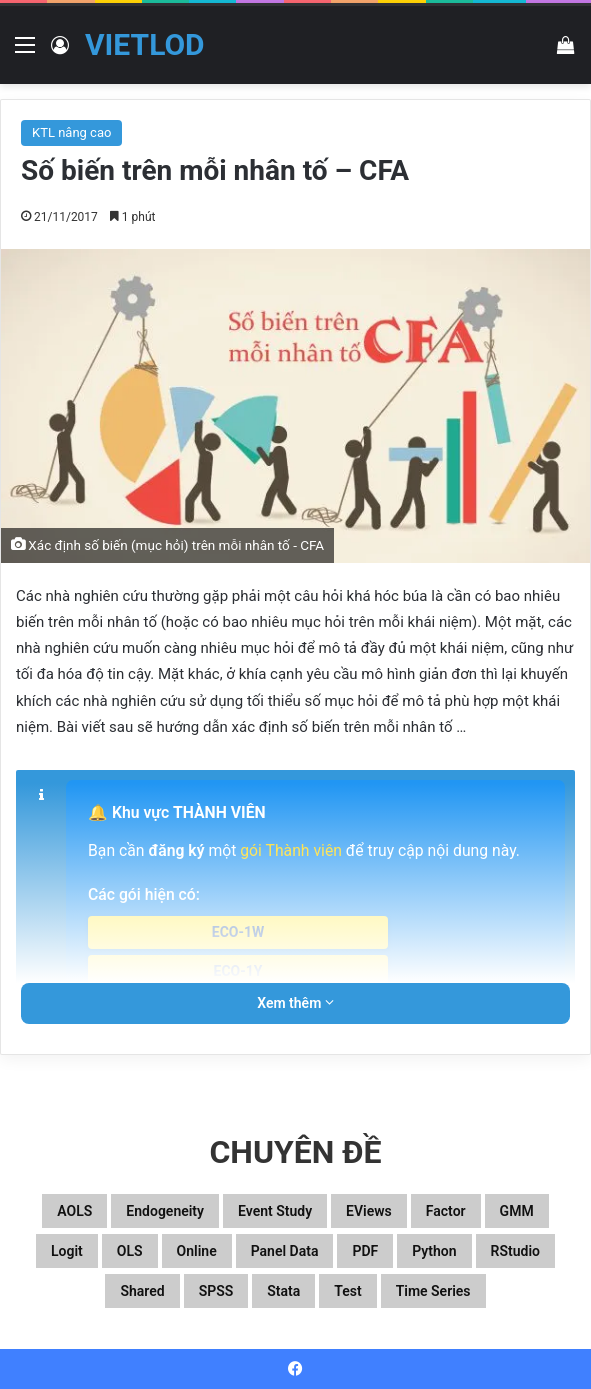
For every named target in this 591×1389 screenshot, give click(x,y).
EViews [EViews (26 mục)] (369, 1211)
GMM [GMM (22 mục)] (517, 1211)
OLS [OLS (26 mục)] (130, 1251)
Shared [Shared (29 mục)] (142, 1291)
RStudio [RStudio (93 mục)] (515, 1251)
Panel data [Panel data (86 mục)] (285, 1251)
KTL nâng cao (71, 132)
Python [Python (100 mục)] (434, 1251)
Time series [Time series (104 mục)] (433, 1291)
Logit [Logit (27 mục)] (67, 1251)
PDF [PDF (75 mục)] (365, 1251)
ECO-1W (238, 932)
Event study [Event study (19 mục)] (275, 1211)
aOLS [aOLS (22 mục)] (74, 1211)
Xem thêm (295, 1003)
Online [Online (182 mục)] (197, 1251)
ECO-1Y (238, 971)
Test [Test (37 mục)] (347, 1291)
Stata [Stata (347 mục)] (283, 1291)
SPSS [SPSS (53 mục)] (216, 1291)
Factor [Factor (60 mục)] (446, 1211)
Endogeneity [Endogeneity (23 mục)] (165, 1211)
